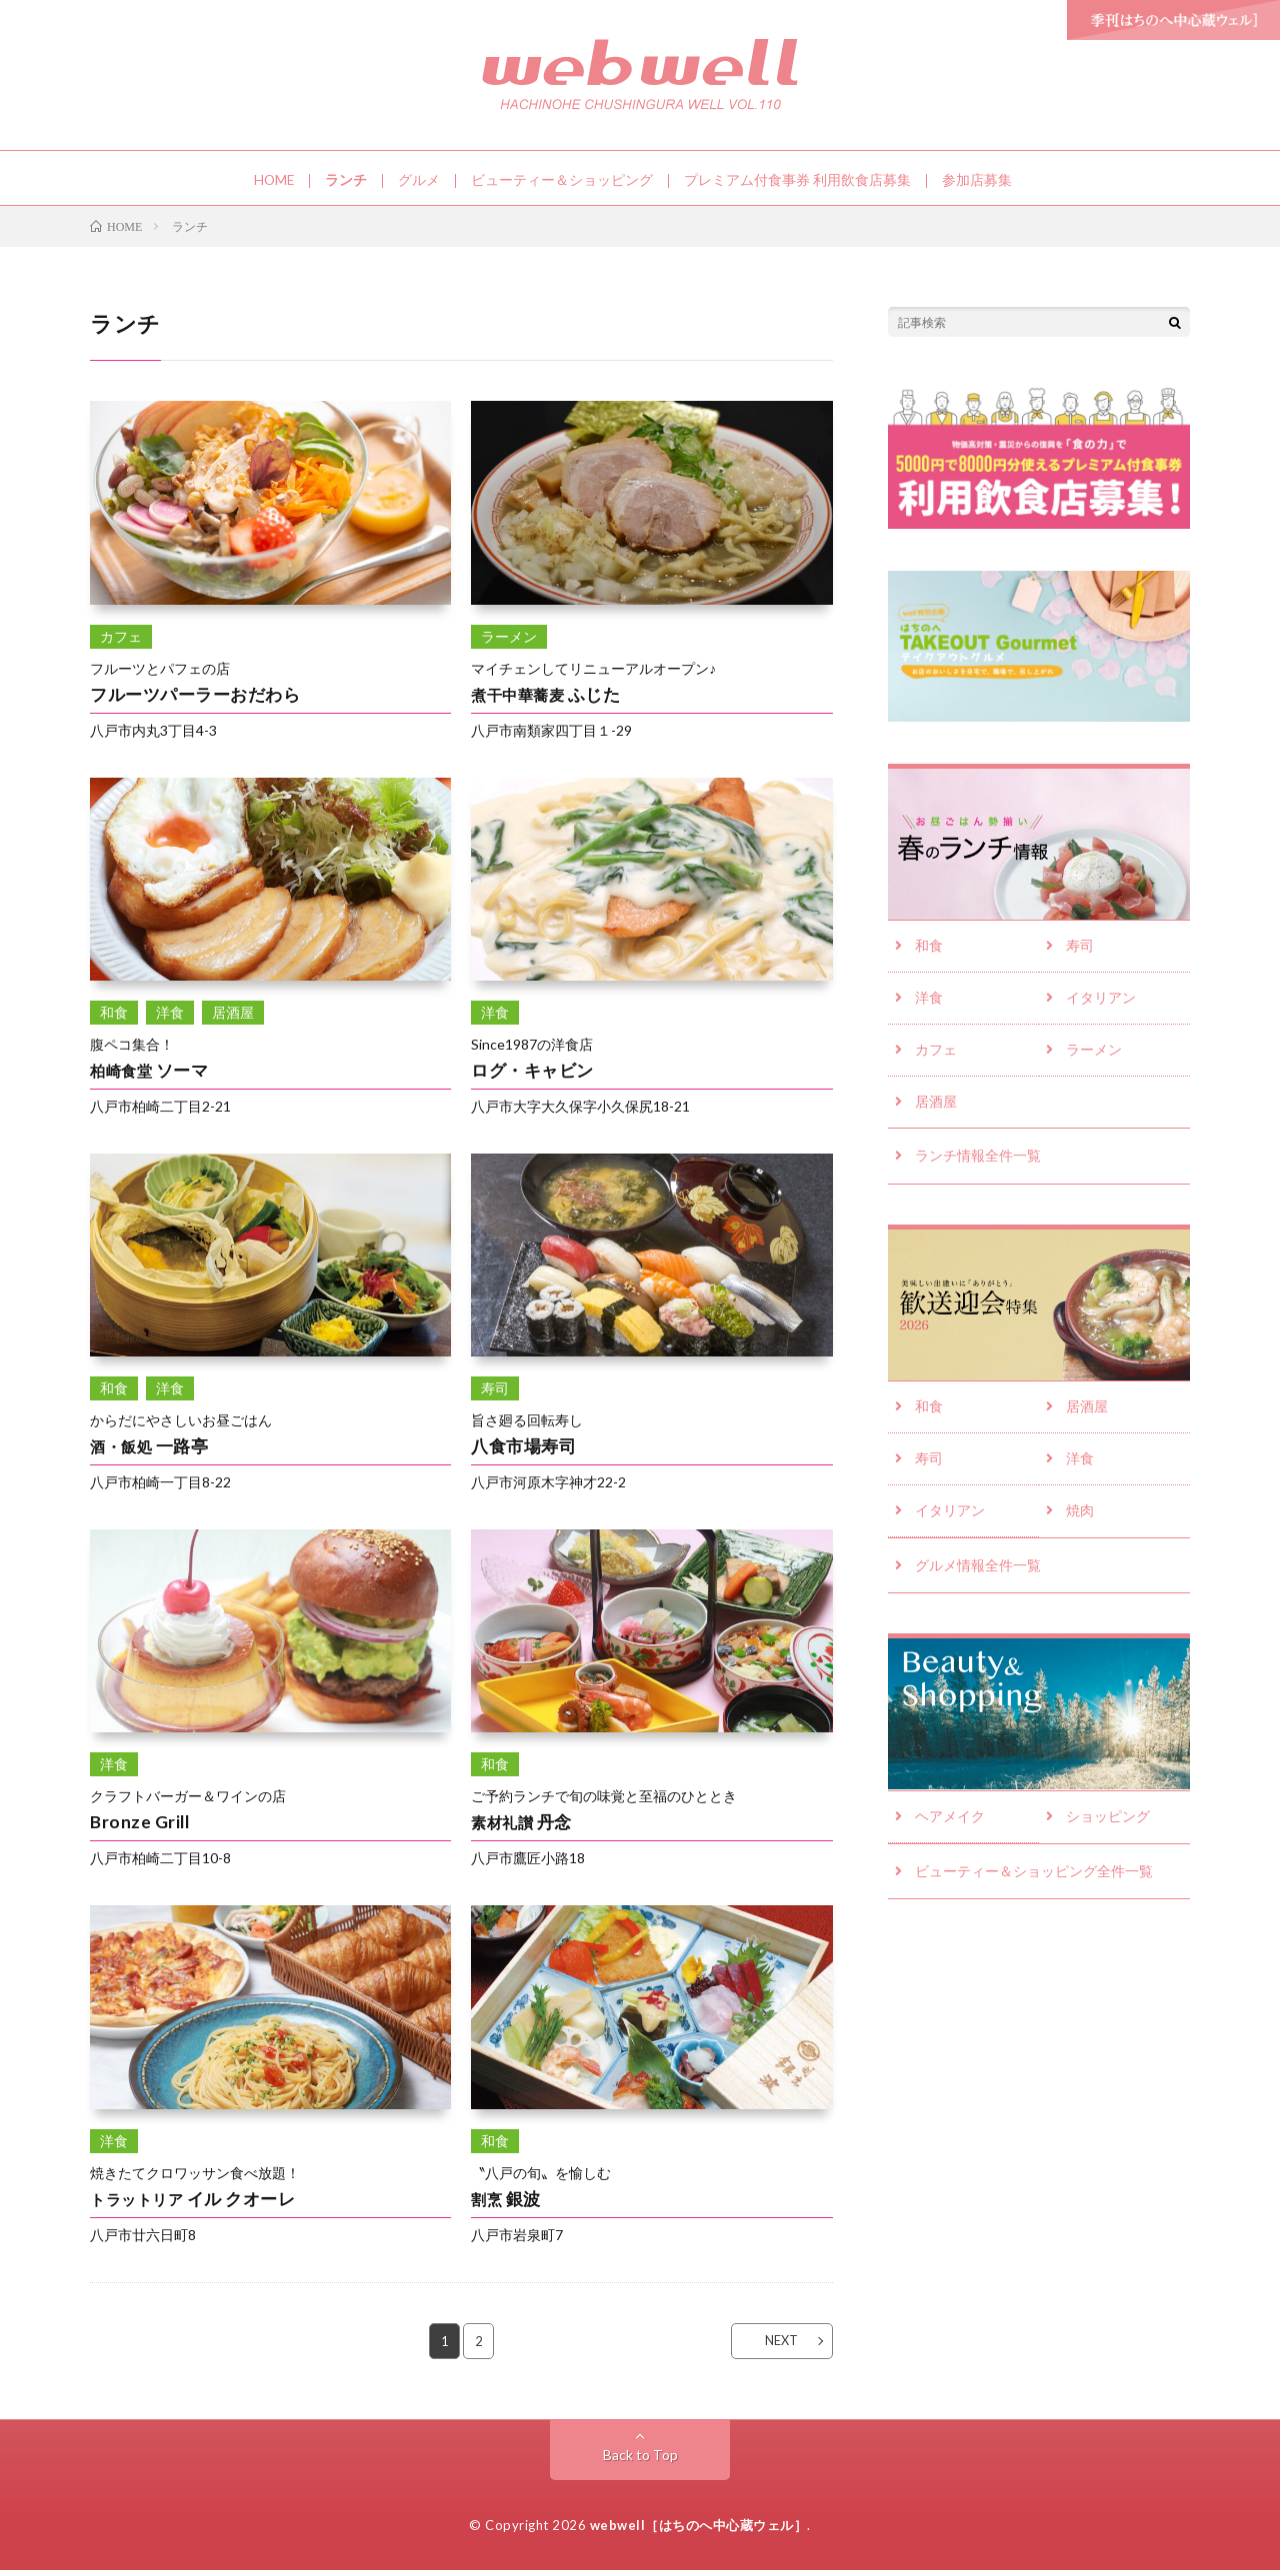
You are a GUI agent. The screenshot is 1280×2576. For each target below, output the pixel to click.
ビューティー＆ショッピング (563, 180)
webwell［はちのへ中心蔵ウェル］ (699, 2531)
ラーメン (1094, 1058)
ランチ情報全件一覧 (978, 1165)
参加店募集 (978, 180)
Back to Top (640, 2460)
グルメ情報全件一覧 (978, 1577)
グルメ (420, 180)
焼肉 (1080, 1522)
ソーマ (150, 1075)
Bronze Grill (140, 1827)
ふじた (547, 699)
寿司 (1080, 952)
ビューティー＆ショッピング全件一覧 (1034, 1883)
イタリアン (1101, 1005)
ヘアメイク (950, 1828)
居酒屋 (936, 1111)
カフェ (936, 1058)
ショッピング (1108, 1828)
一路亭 (150, 1451)
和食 (929, 952)
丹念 (522, 1827)
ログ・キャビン (536, 1075)
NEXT (775, 2346)
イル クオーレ (195, 2203)
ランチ (347, 180)
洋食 (929, 1005)
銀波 (507, 2203)
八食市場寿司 (526, 1451)
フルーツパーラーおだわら (201, 699)
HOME (274, 180)
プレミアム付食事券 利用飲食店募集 (798, 180)
